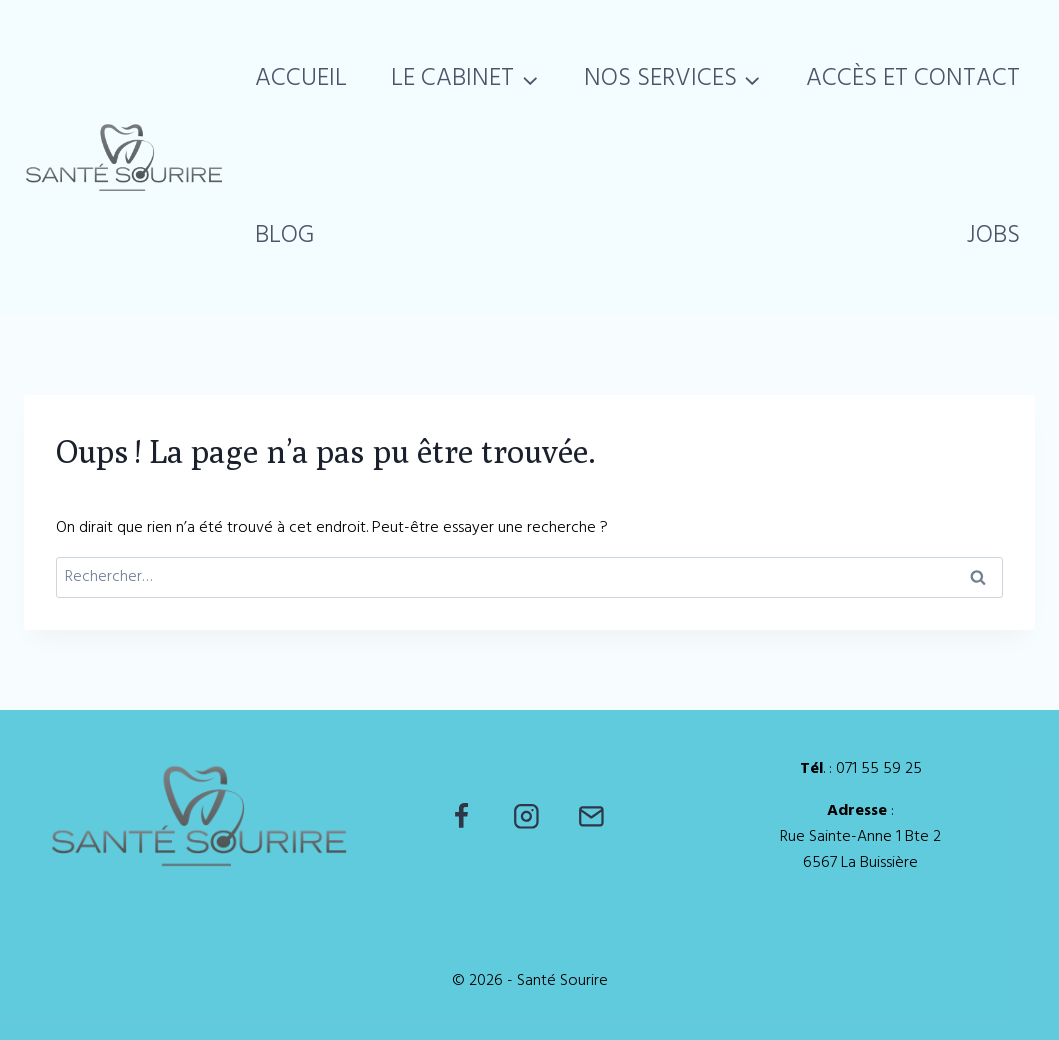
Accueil (301, 79)
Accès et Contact (913, 79)
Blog (284, 236)
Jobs (993, 236)
